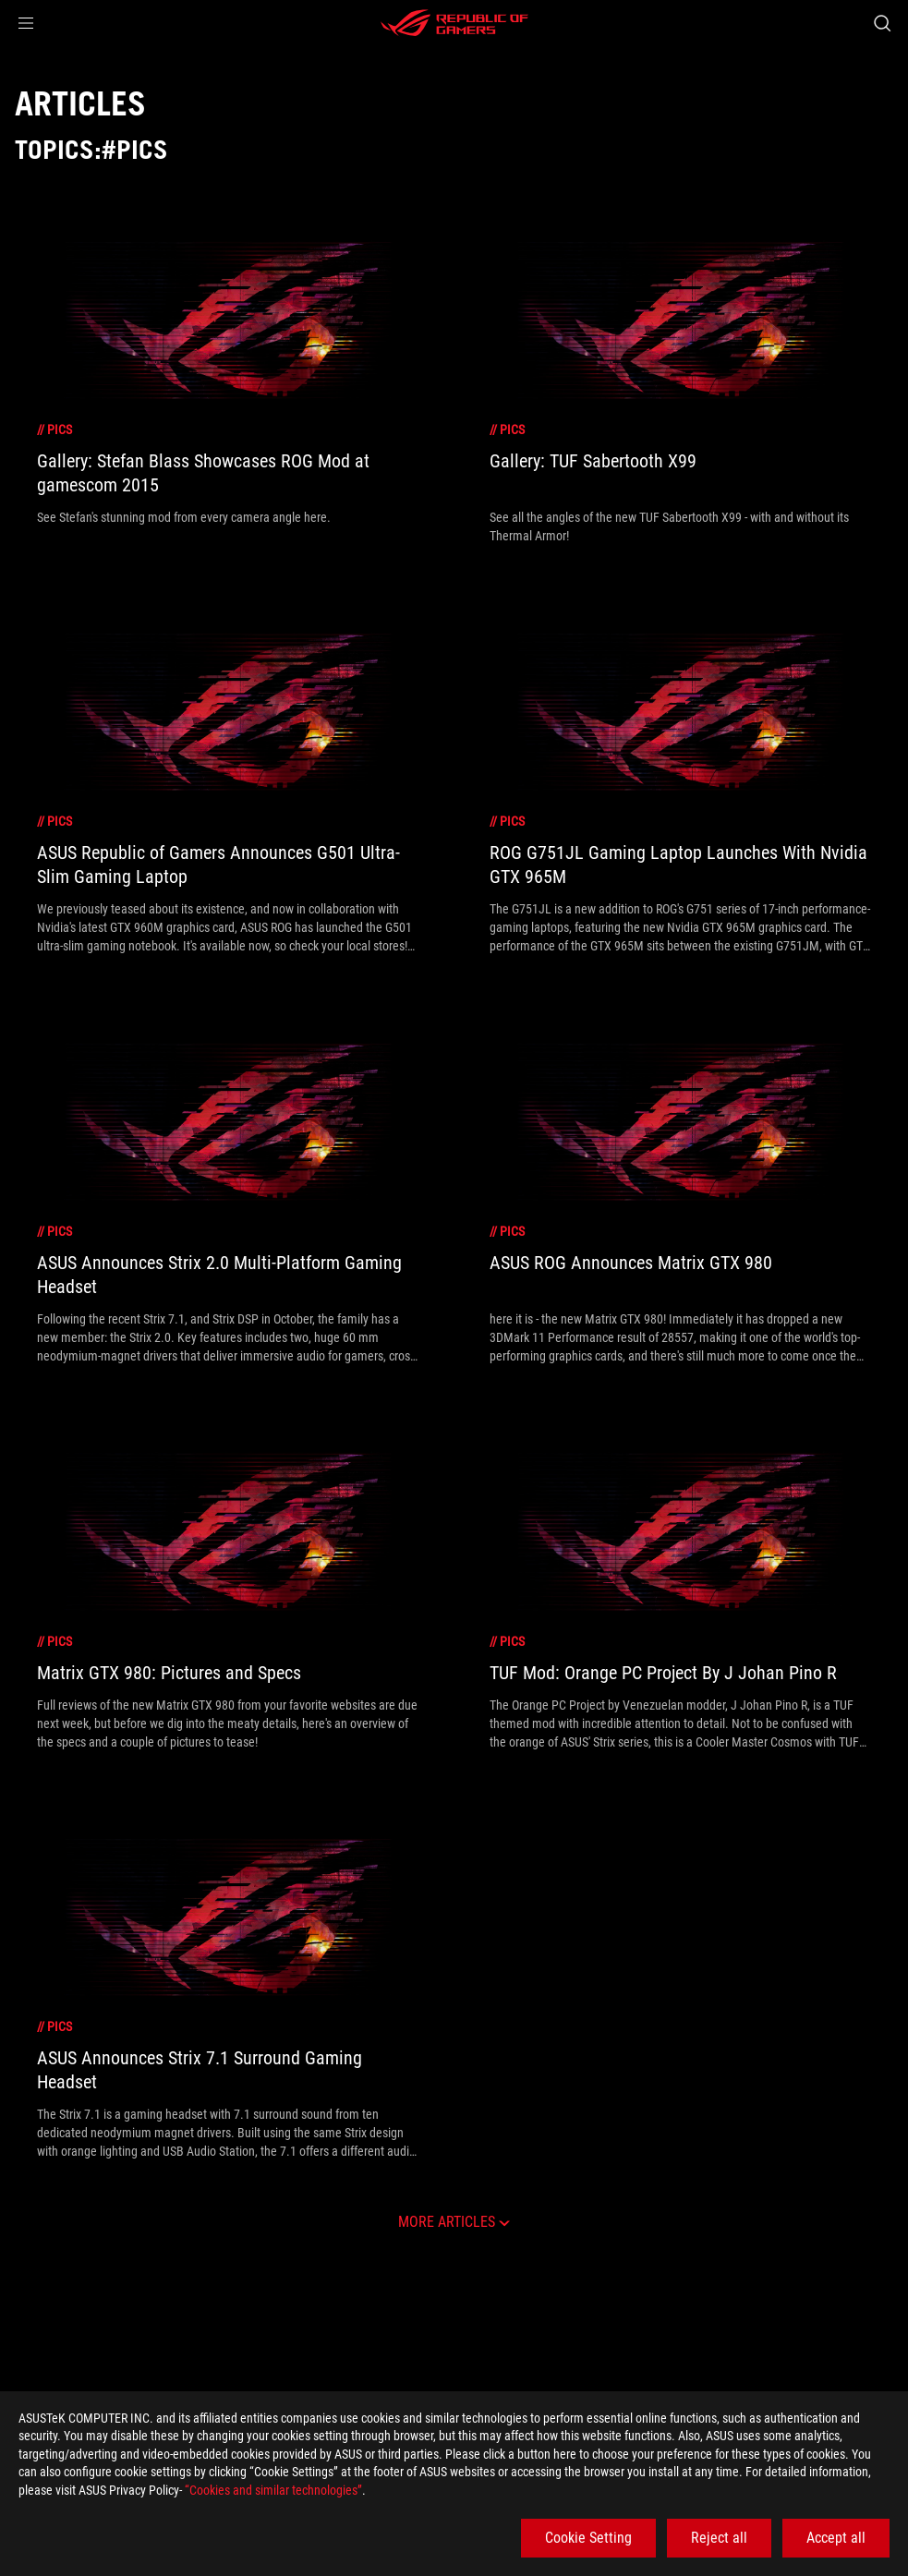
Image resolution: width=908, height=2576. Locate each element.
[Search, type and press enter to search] (882, 23)
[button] (26, 23)
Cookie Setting (588, 2537)
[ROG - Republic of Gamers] (454, 23)
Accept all (836, 2537)
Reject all (719, 2537)
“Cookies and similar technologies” (273, 2490)
